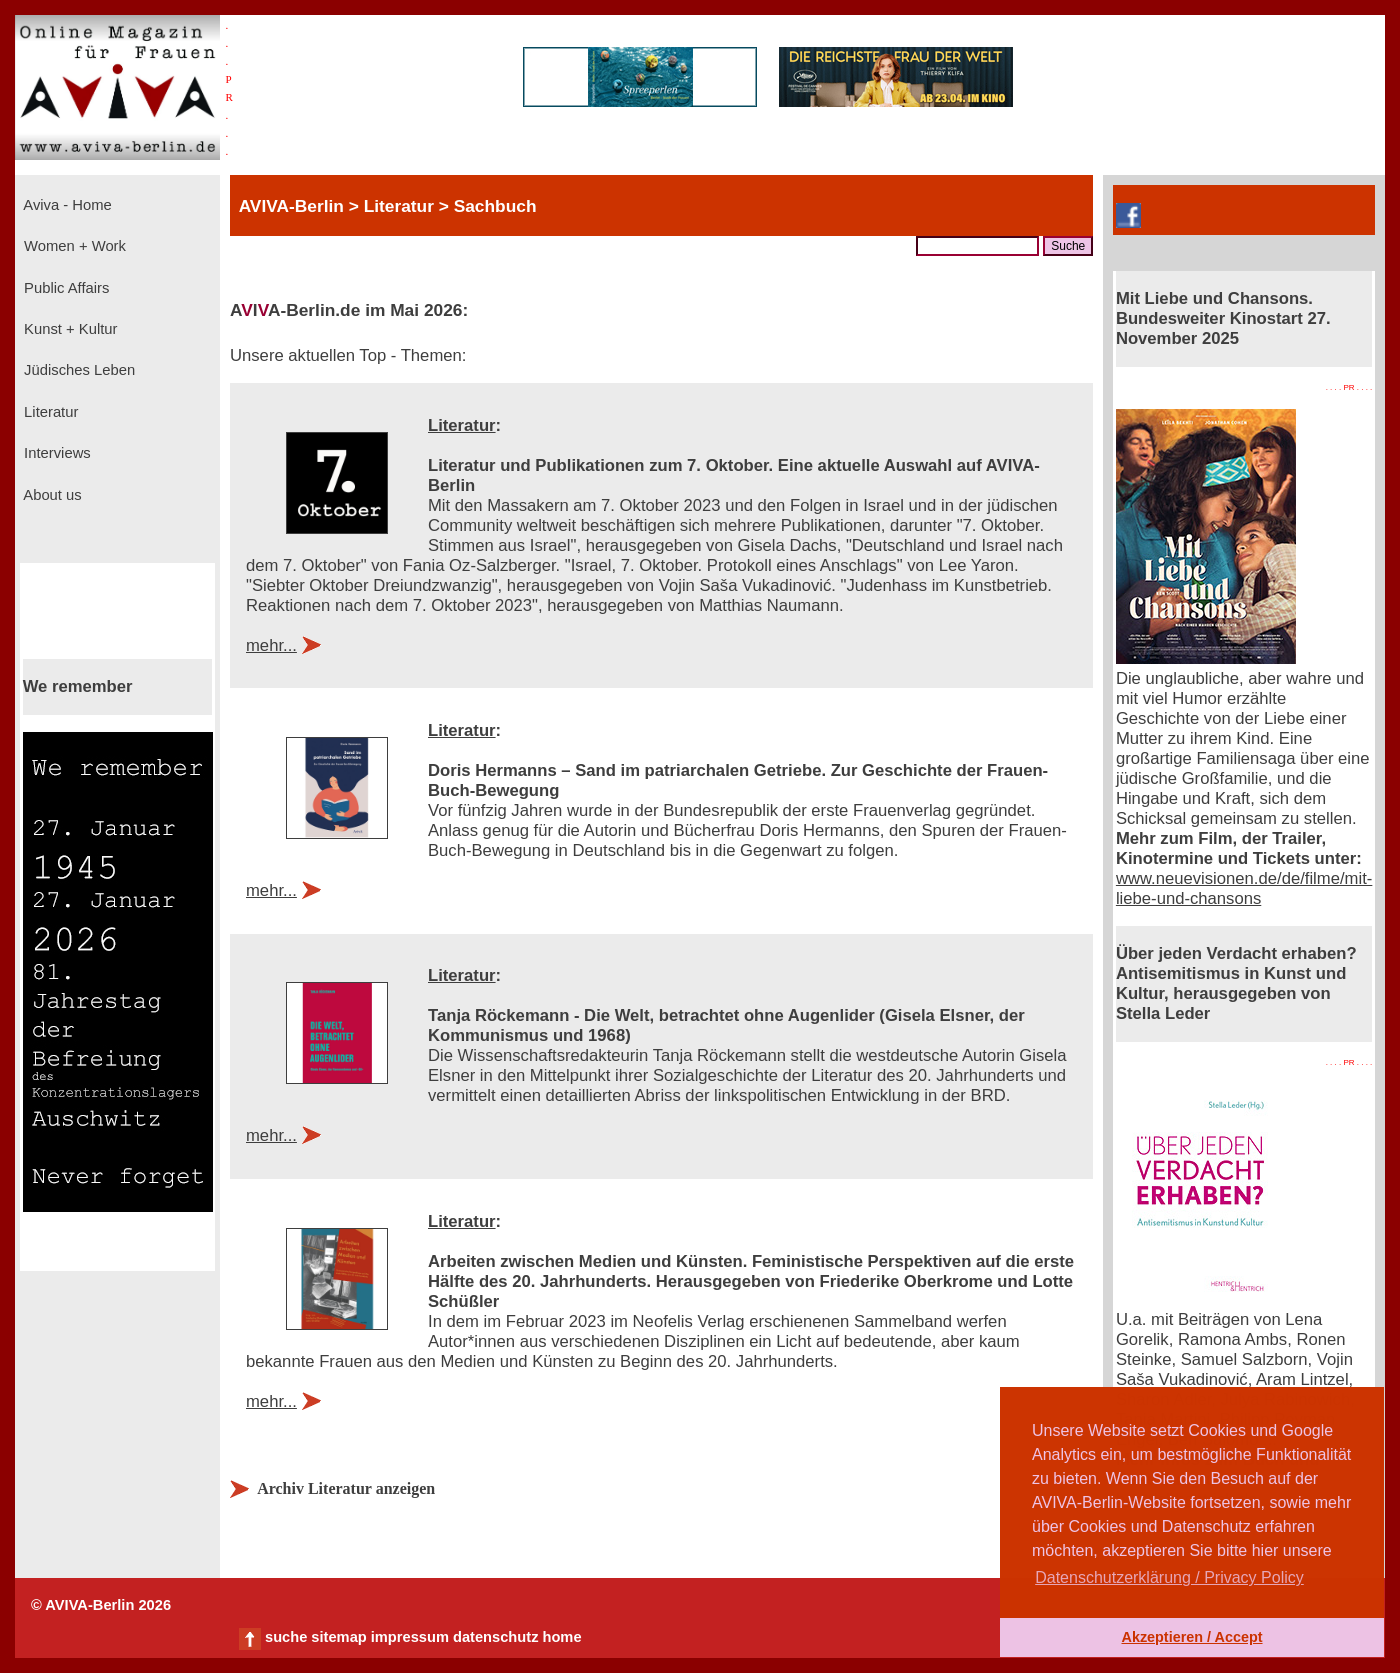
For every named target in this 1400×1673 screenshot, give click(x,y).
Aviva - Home (66, 205)
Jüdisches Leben (77, 370)
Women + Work (73, 246)
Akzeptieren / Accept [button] (1191, 1637)
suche (286, 1637)
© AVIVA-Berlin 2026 (101, 1605)
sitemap (338, 1637)
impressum (410, 1637)
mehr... (271, 645)
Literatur (49, 412)
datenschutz (496, 1637)
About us (51, 495)
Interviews (55, 453)
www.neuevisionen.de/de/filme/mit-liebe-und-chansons (1244, 888)
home (561, 1637)
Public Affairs (64, 288)
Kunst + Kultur (68, 329)
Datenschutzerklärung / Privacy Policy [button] (1169, 1577)
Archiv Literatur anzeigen (346, 1488)
